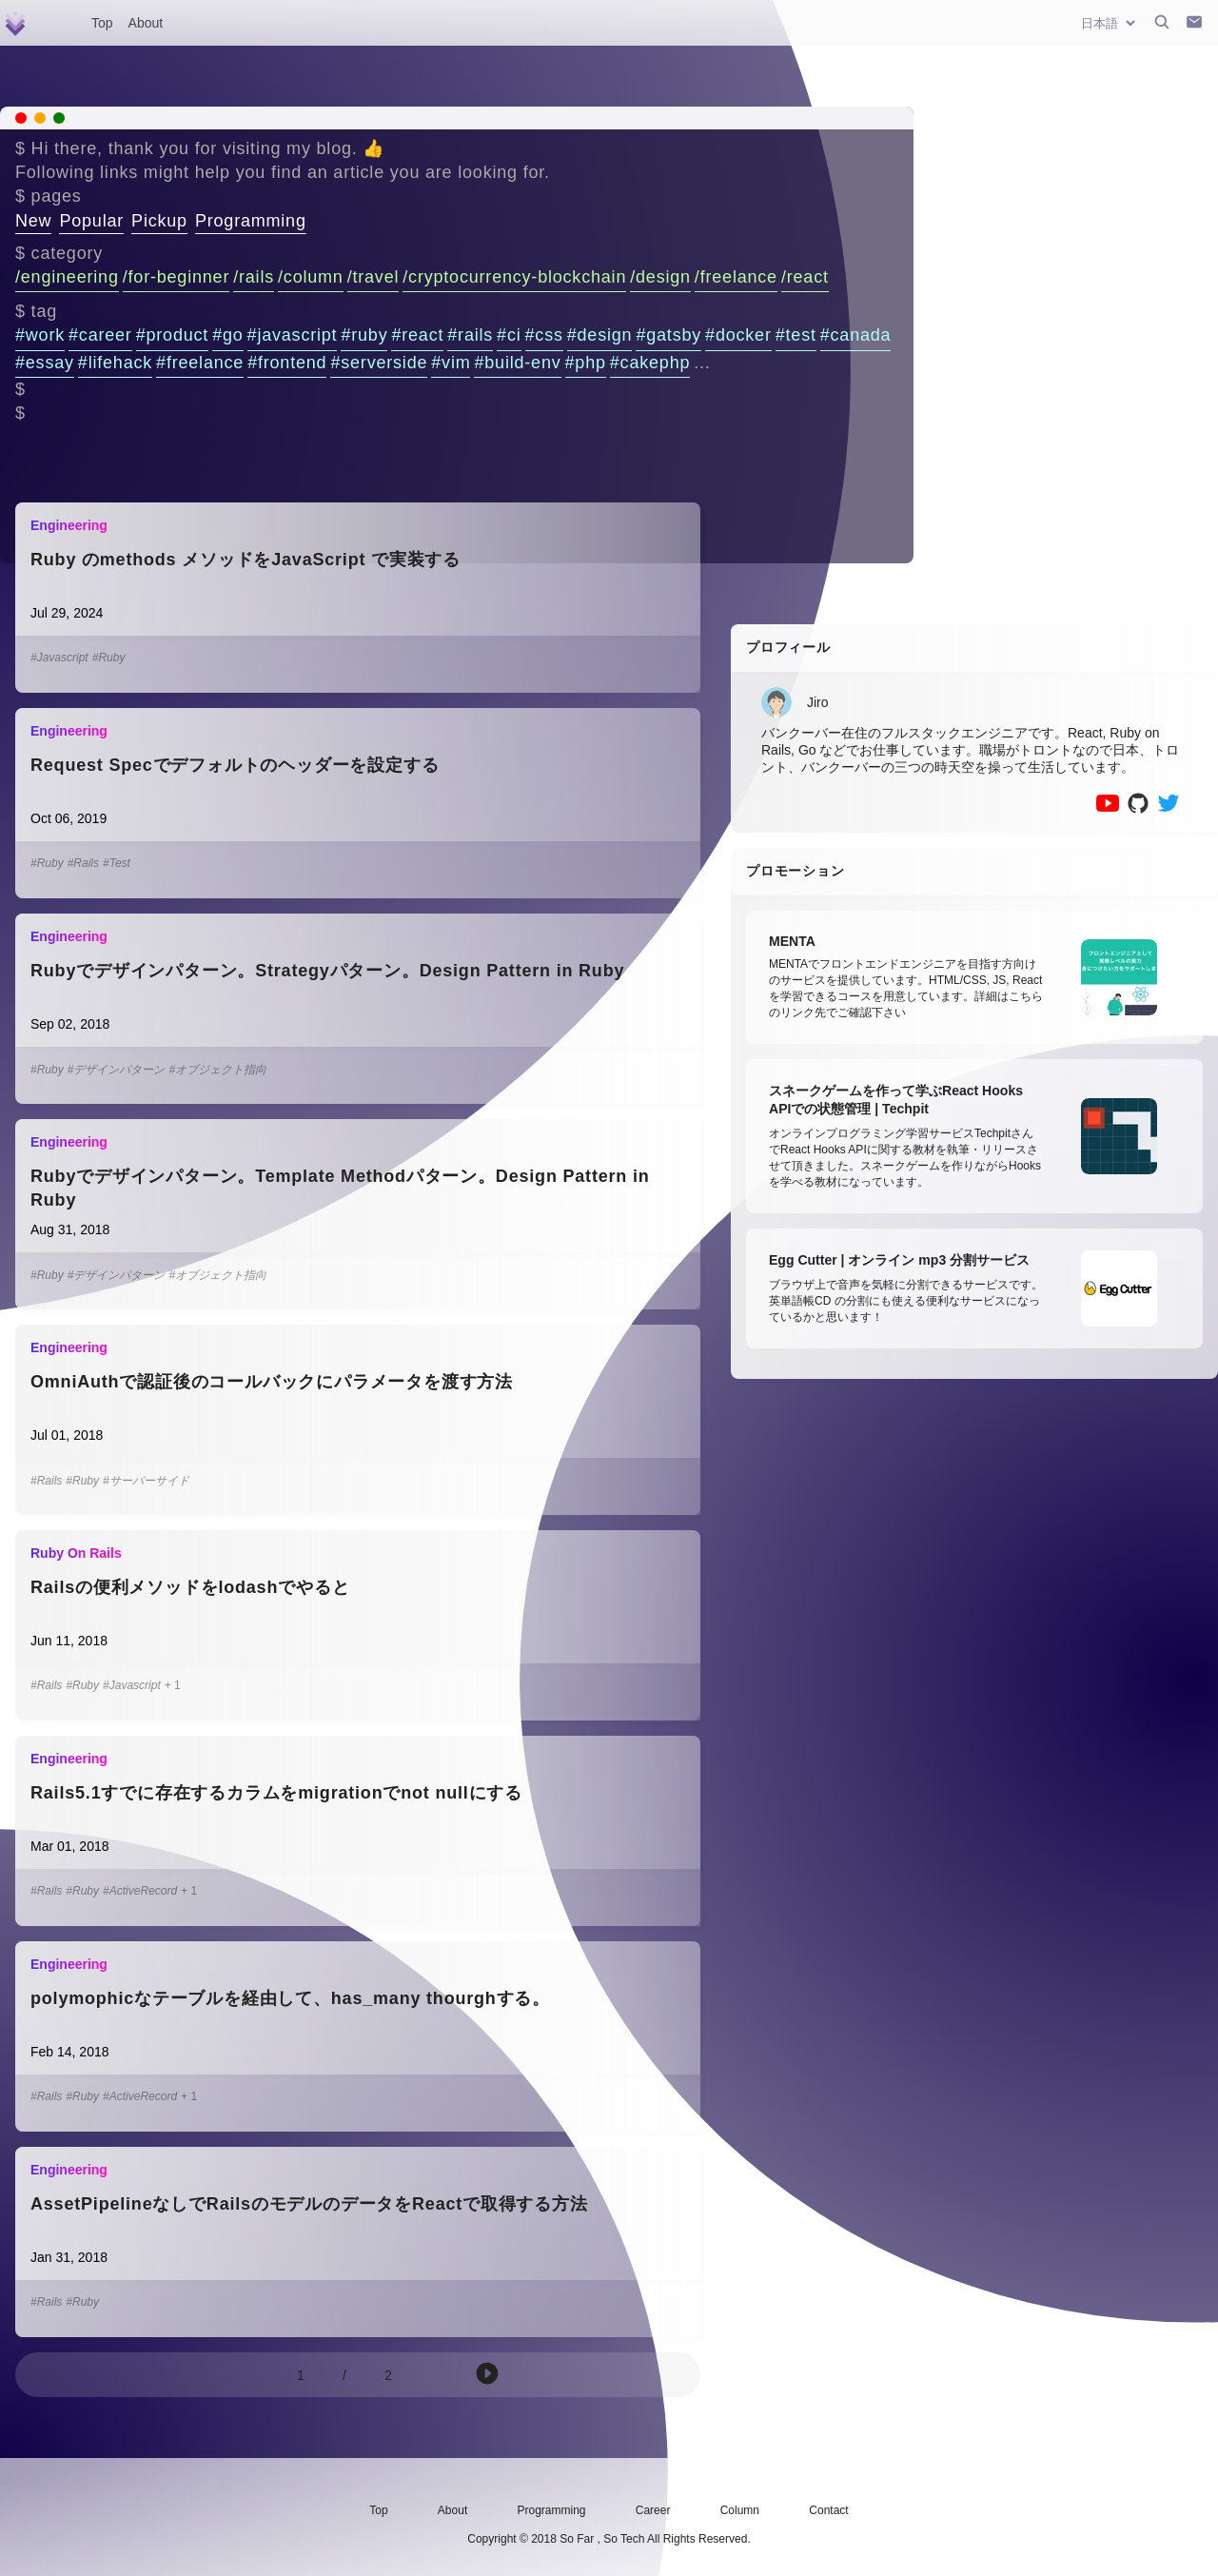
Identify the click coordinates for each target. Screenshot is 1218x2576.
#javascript (292, 334)
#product (172, 334)
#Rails (83, 863)
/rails (253, 276)
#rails (470, 334)
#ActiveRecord (140, 1891)
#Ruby (109, 657)
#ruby (364, 334)
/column (311, 276)
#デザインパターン (117, 1069)
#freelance (200, 362)
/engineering (67, 276)
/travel (373, 276)
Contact (828, 2510)
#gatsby (668, 334)
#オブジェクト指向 (217, 1069)
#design (600, 334)
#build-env (517, 362)
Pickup (159, 220)
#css (544, 334)
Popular (91, 220)
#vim (450, 362)
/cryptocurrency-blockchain (514, 276)
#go (227, 334)
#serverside (378, 362)
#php (585, 362)
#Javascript (59, 657)
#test (796, 334)
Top (102, 22)
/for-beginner (176, 276)
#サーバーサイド (146, 1480)
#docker (738, 334)
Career (653, 2510)
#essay (44, 362)
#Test (116, 863)
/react (805, 276)
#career (100, 334)
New (33, 220)
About (146, 22)
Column (739, 2510)
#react (417, 334)
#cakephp (650, 362)
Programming (250, 220)
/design (660, 276)
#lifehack (115, 362)
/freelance (736, 276)
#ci (509, 334)
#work (40, 334)
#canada (856, 334)
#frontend (286, 362)
